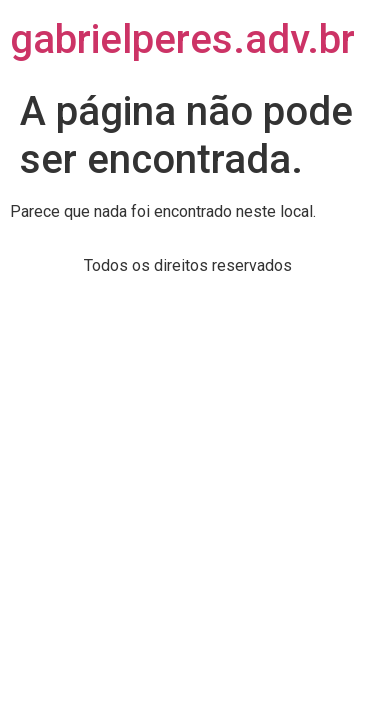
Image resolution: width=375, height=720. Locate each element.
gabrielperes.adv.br (182, 39)
